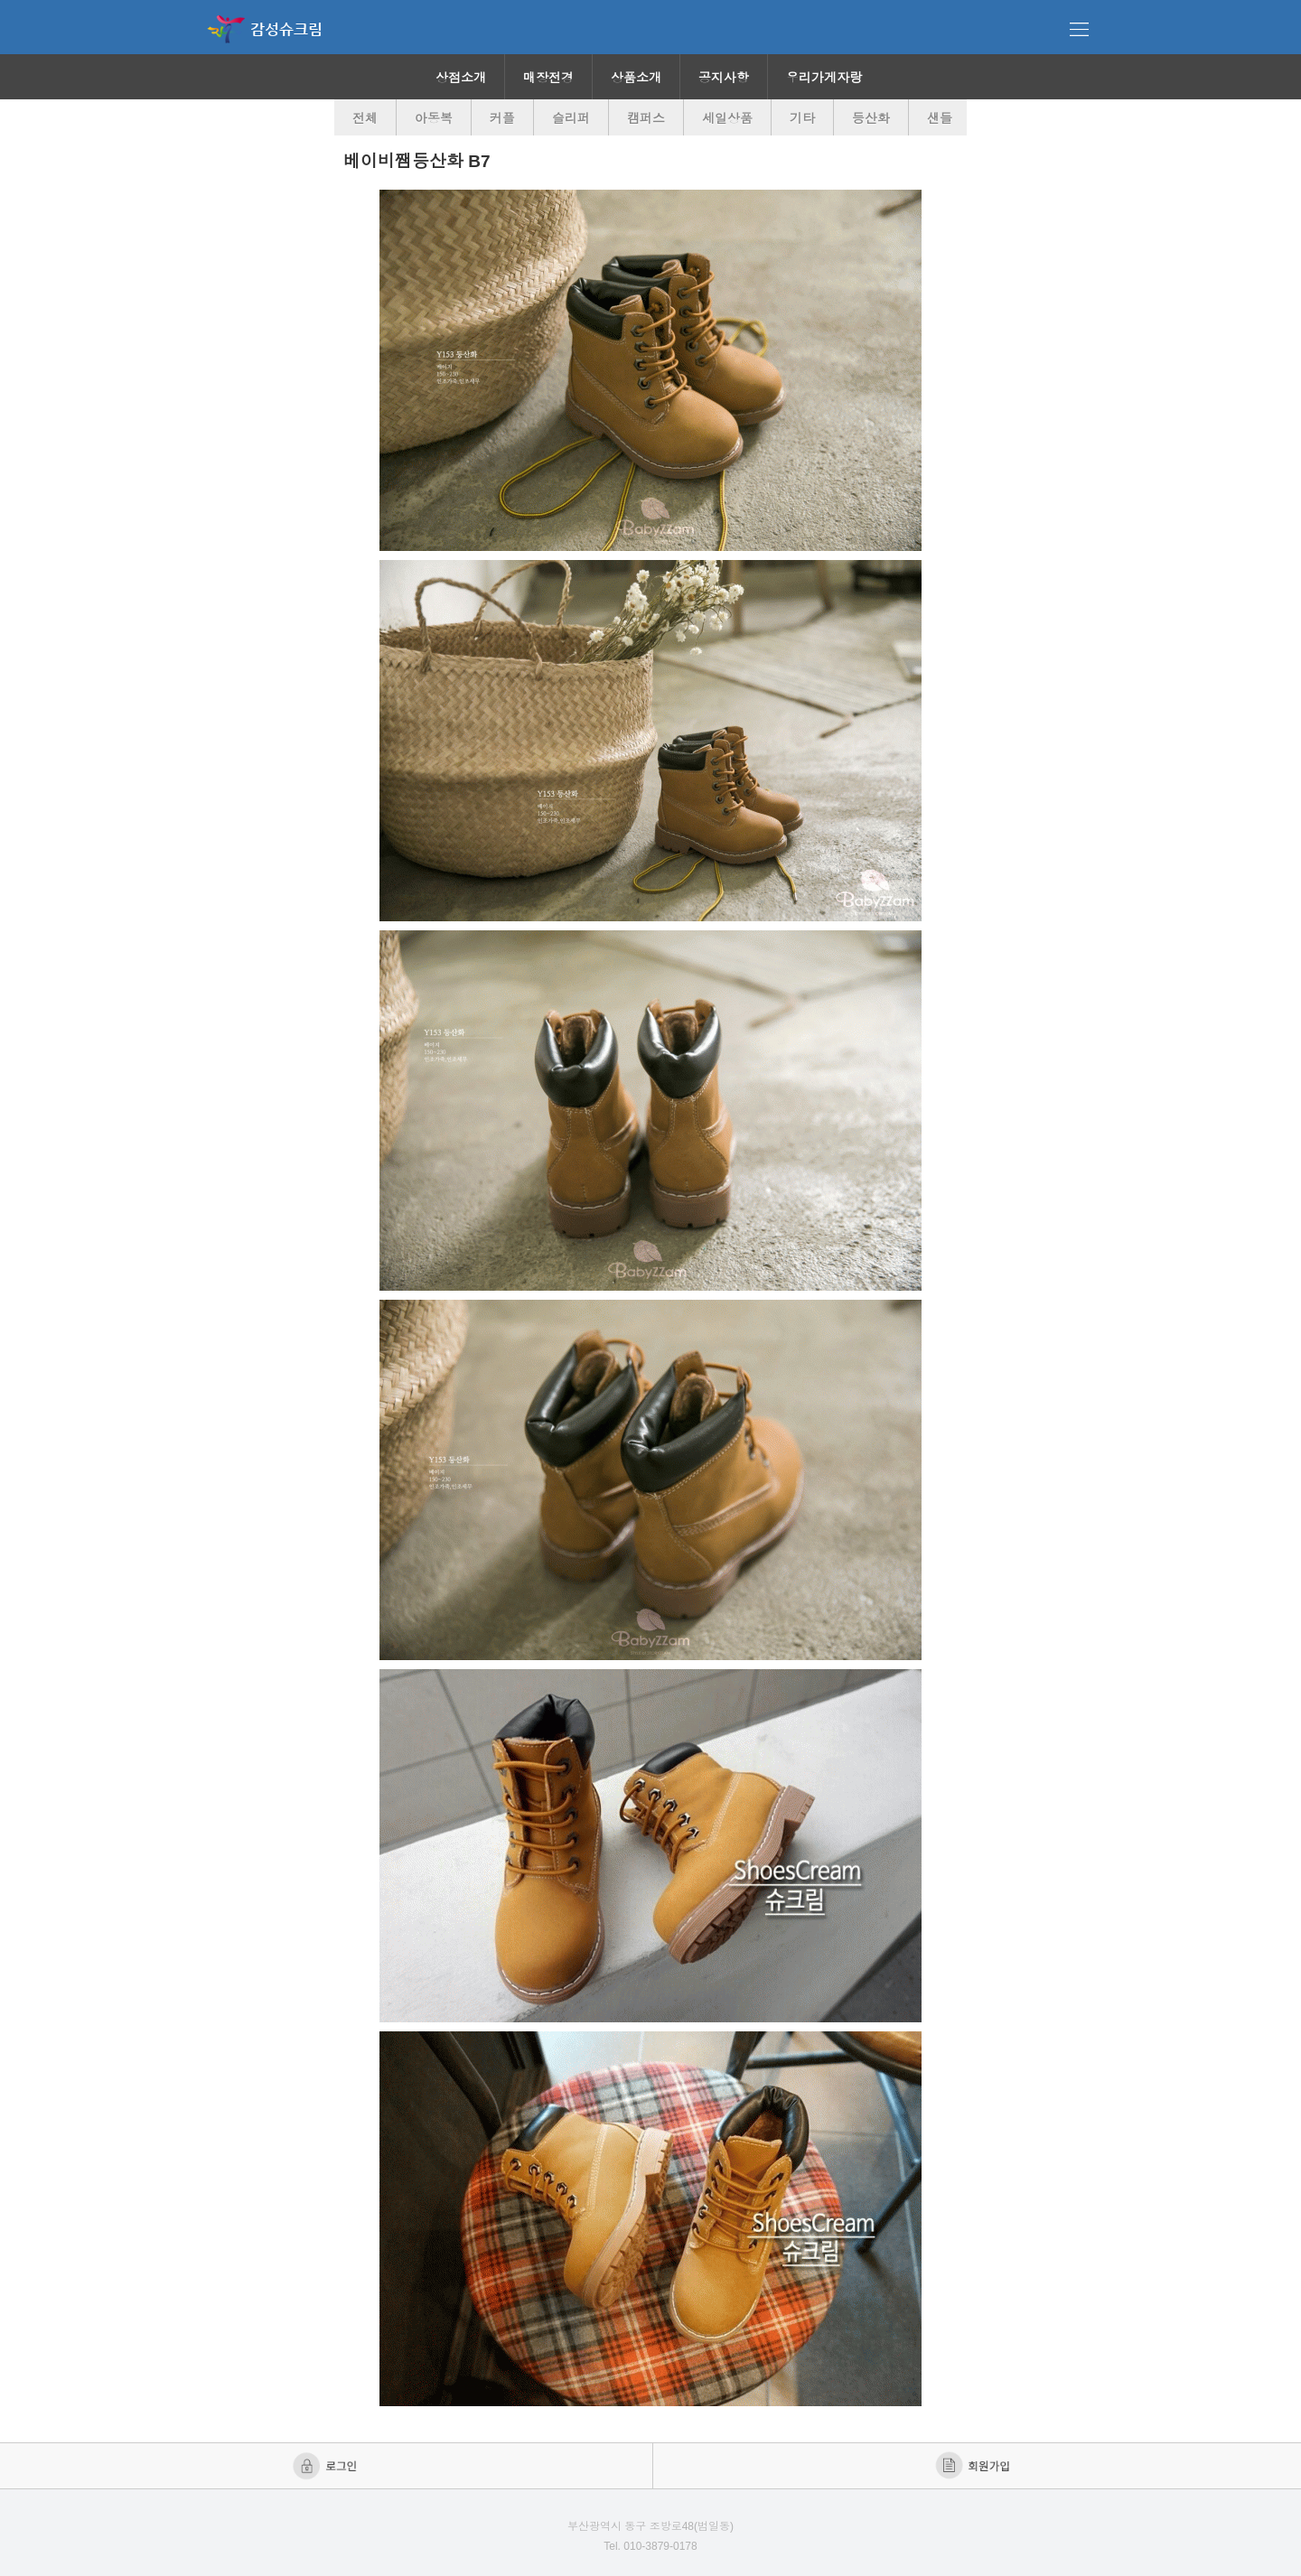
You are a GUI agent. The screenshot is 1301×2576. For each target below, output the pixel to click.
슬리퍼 (571, 118)
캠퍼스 (646, 118)
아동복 (434, 118)
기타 (802, 118)
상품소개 (636, 77)
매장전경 (548, 77)
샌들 (939, 118)
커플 (502, 118)
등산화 (871, 118)
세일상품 (727, 118)
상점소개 (460, 77)
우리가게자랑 (824, 77)
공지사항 (723, 77)
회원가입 (974, 2465)
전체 (365, 118)
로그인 (327, 2465)
